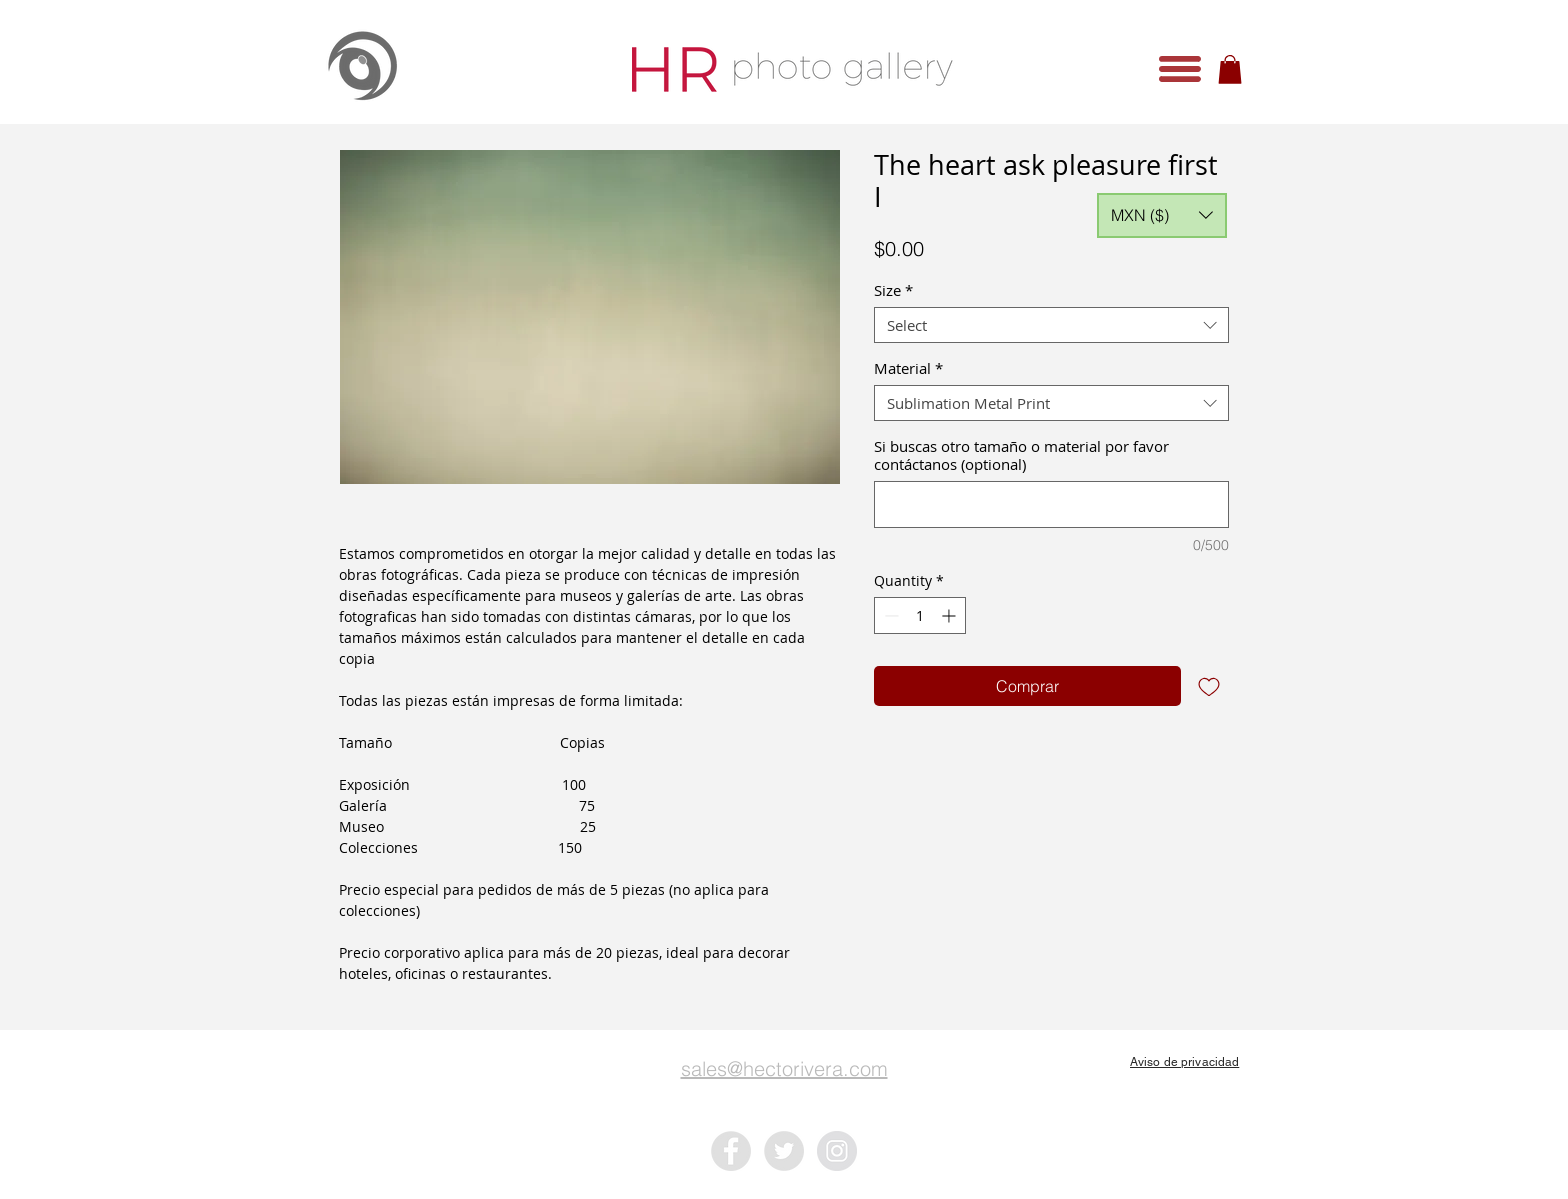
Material (908, 368)
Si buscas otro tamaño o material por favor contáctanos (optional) (1021, 455)
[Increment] (950, 615)
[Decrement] (889, 615)
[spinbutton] (920, 615)
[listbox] (1162, 215)
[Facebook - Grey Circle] (731, 1151)
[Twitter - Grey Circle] (784, 1151)
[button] (1180, 69)
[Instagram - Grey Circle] (837, 1151)
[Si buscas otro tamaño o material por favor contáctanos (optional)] (1051, 504)
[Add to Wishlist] (1209, 686)
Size (893, 290)
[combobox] (1051, 325)
